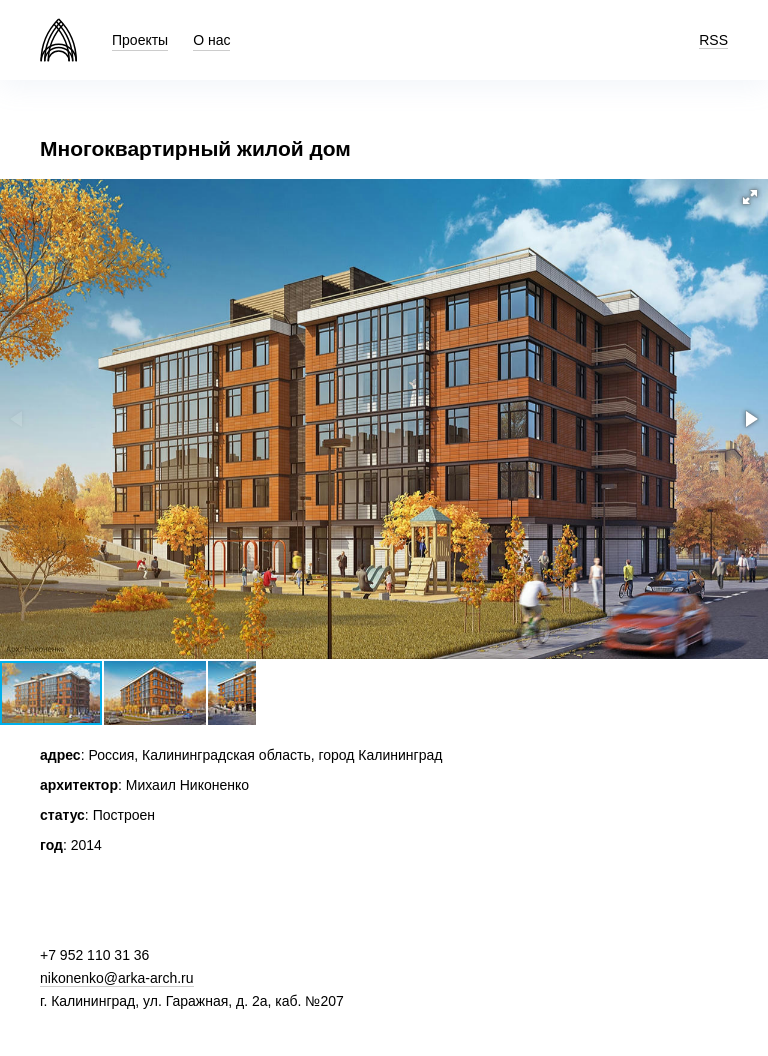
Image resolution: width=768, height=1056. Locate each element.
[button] (750, 197)
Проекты (140, 40)
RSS (713, 40)
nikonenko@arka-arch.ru (117, 978)
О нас (211, 40)
